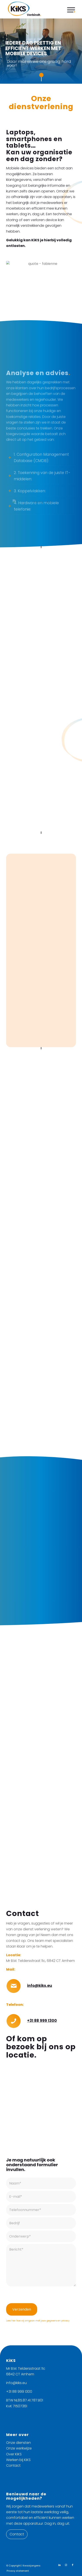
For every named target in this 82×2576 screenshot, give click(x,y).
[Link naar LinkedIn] (59, 2565)
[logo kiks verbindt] (34, 8)
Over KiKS (14, 2454)
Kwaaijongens (31, 2565)
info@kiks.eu (39, 1985)
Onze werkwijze (19, 2448)
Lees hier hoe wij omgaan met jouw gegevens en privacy (37, 2320)
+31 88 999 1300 (42, 2020)
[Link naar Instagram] (66, 2565)
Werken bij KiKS (18, 2459)
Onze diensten (18, 2442)
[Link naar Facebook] (72, 2565)
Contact (13, 2465)
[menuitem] (16, 2571)
